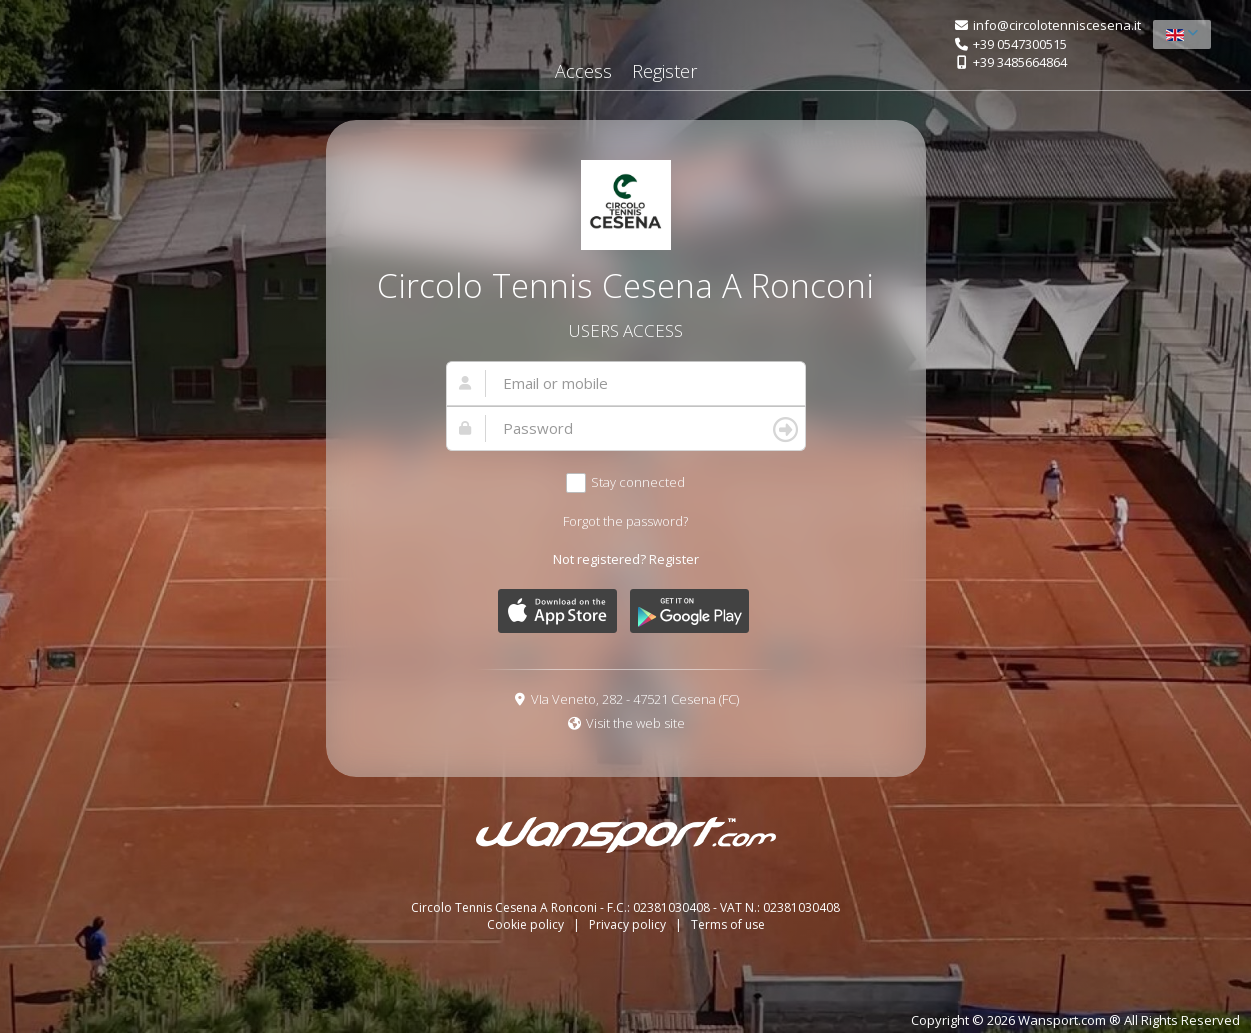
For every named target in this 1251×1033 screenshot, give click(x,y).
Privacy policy (629, 924)
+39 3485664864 (1020, 62)
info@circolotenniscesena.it (1057, 25)
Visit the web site (635, 723)
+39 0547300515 (1020, 44)
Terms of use (728, 924)
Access (583, 71)
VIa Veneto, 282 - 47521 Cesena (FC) (635, 699)
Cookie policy (527, 924)
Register (664, 71)
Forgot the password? (625, 521)
